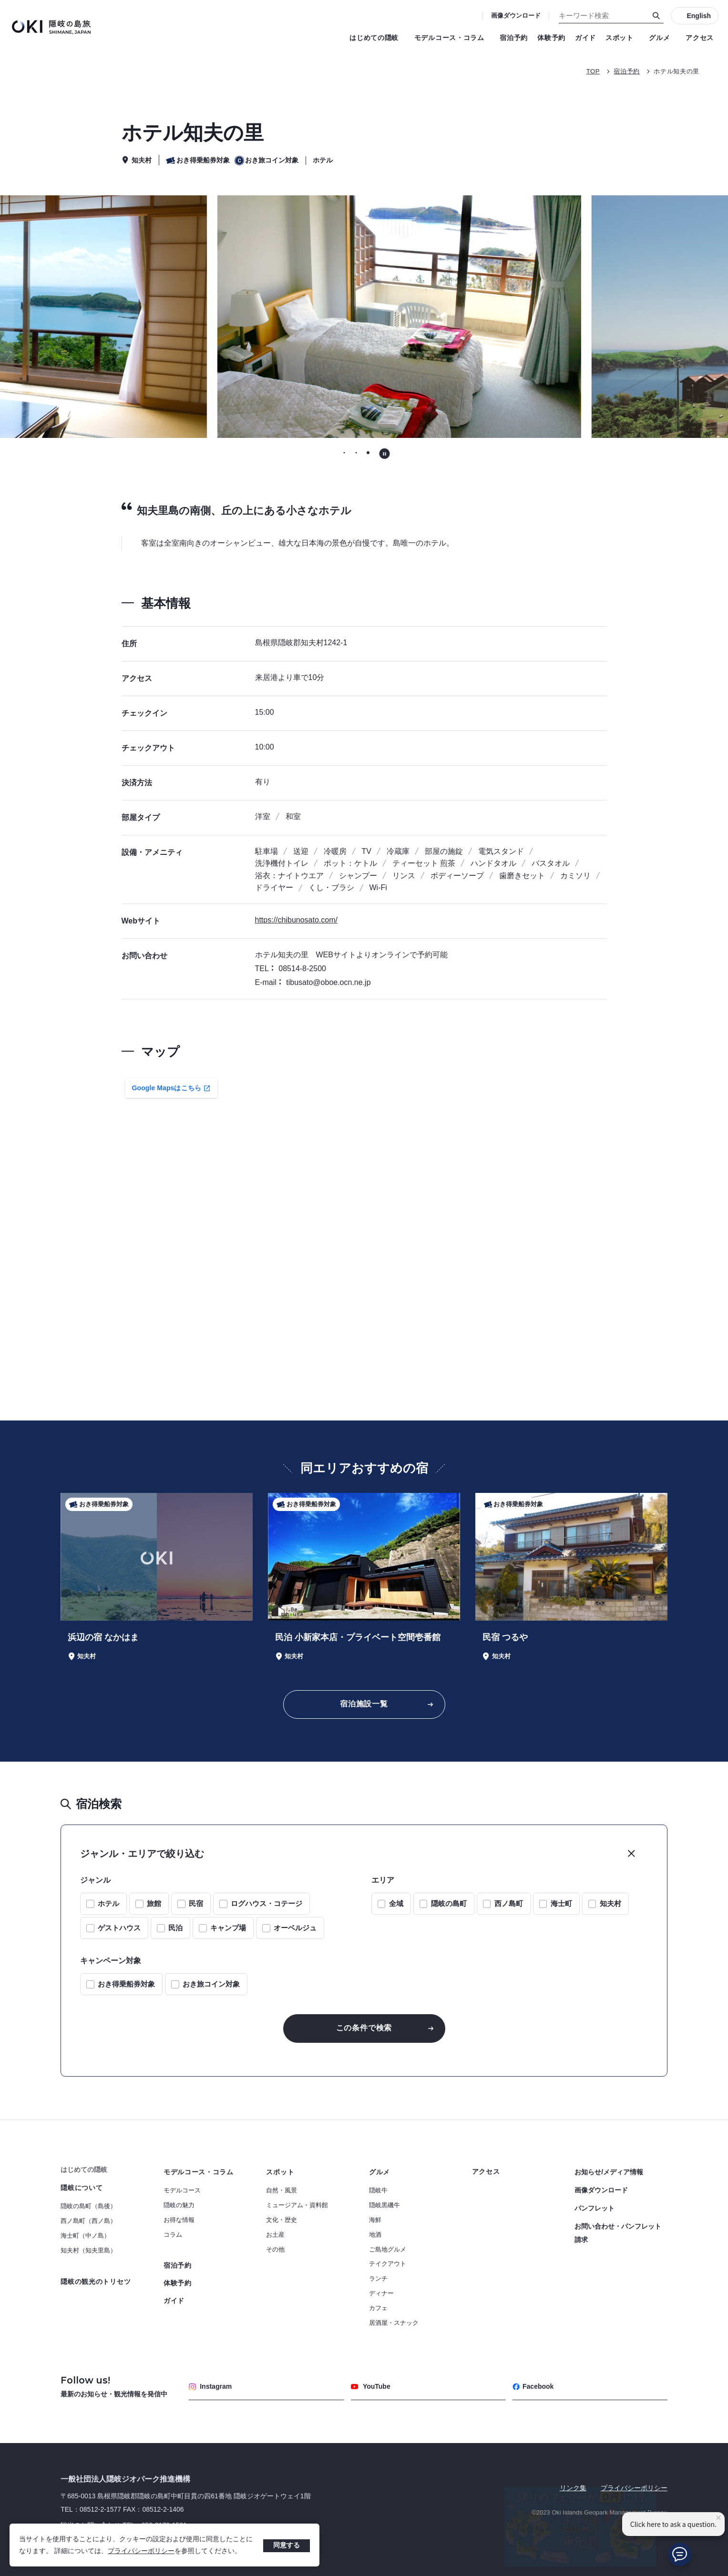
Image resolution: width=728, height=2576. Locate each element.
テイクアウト (387, 2263)
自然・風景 (281, 2190)
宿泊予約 (514, 37)
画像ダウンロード (516, 15)
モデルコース (182, 2190)
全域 (396, 1903)
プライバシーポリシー (141, 2551)
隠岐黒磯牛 (384, 2205)
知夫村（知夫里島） (88, 2250)
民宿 (196, 1903)
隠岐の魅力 (179, 2205)
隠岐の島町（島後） (88, 2206)
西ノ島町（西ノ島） (88, 2220)
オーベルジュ (295, 1928)
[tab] (344, 453)
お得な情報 (179, 2219)
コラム (173, 2234)
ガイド (585, 37)
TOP (593, 71)
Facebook (533, 2386)
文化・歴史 (281, 2219)
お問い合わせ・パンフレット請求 (617, 2232)
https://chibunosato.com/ (296, 920)
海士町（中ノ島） (85, 2235)
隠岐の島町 (449, 1903)
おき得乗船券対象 (126, 1984)
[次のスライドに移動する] (575, 317)
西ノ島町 (508, 1903)
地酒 (375, 2234)
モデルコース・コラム (452, 37)
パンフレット (594, 2208)
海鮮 (375, 2219)
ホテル (108, 1903)
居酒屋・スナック (394, 2322)
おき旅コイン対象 (211, 1984)
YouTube (370, 2386)
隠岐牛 (378, 2190)
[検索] (656, 16)
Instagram (210, 2386)
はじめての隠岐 (377, 37)
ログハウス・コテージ (266, 1903)
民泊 (175, 1928)
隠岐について (82, 2187)
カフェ (378, 2308)
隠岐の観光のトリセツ (96, 2281)
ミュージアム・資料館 (297, 2205)
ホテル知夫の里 (676, 71)
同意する (286, 2545)
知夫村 (610, 1903)
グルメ (662, 37)
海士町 (561, 1903)
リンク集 (573, 2488)
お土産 (275, 2234)
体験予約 (551, 37)
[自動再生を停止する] (384, 453)
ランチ (378, 2278)
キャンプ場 (228, 1928)
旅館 (154, 1903)
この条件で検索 (364, 2028)
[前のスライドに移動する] (152, 317)
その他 (275, 2249)
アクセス (700, 37)
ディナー (381, 2293)
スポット (622, 37)
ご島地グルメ (387, 2249)
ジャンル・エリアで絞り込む (142, 1853)
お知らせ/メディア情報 (608, 2172)
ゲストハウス (119, 1928)
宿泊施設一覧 (364, 1704)
